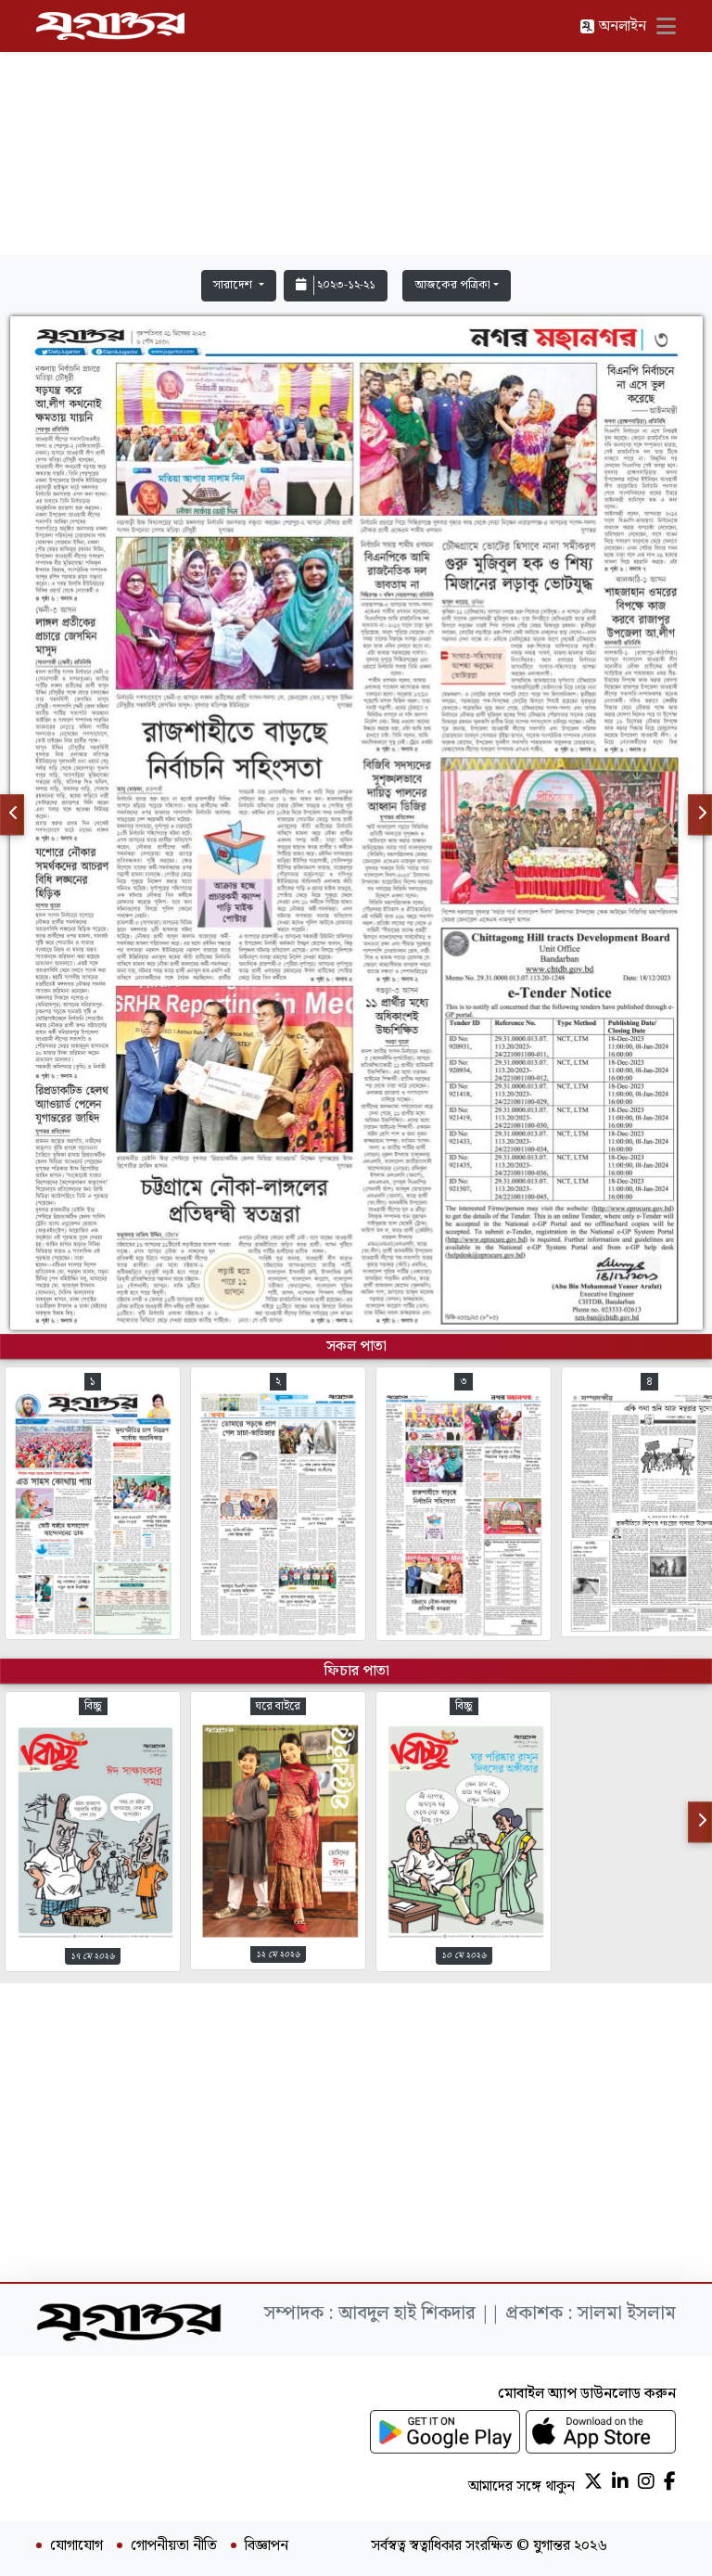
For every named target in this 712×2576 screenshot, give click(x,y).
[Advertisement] (356, 132)
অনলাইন (612, 26)
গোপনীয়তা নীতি (174, 2546)
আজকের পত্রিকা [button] (452, 285)
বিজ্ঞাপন (266, 2546)
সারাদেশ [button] (234, 285)
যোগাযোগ (76, 2546)
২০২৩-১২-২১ (335, 285)
